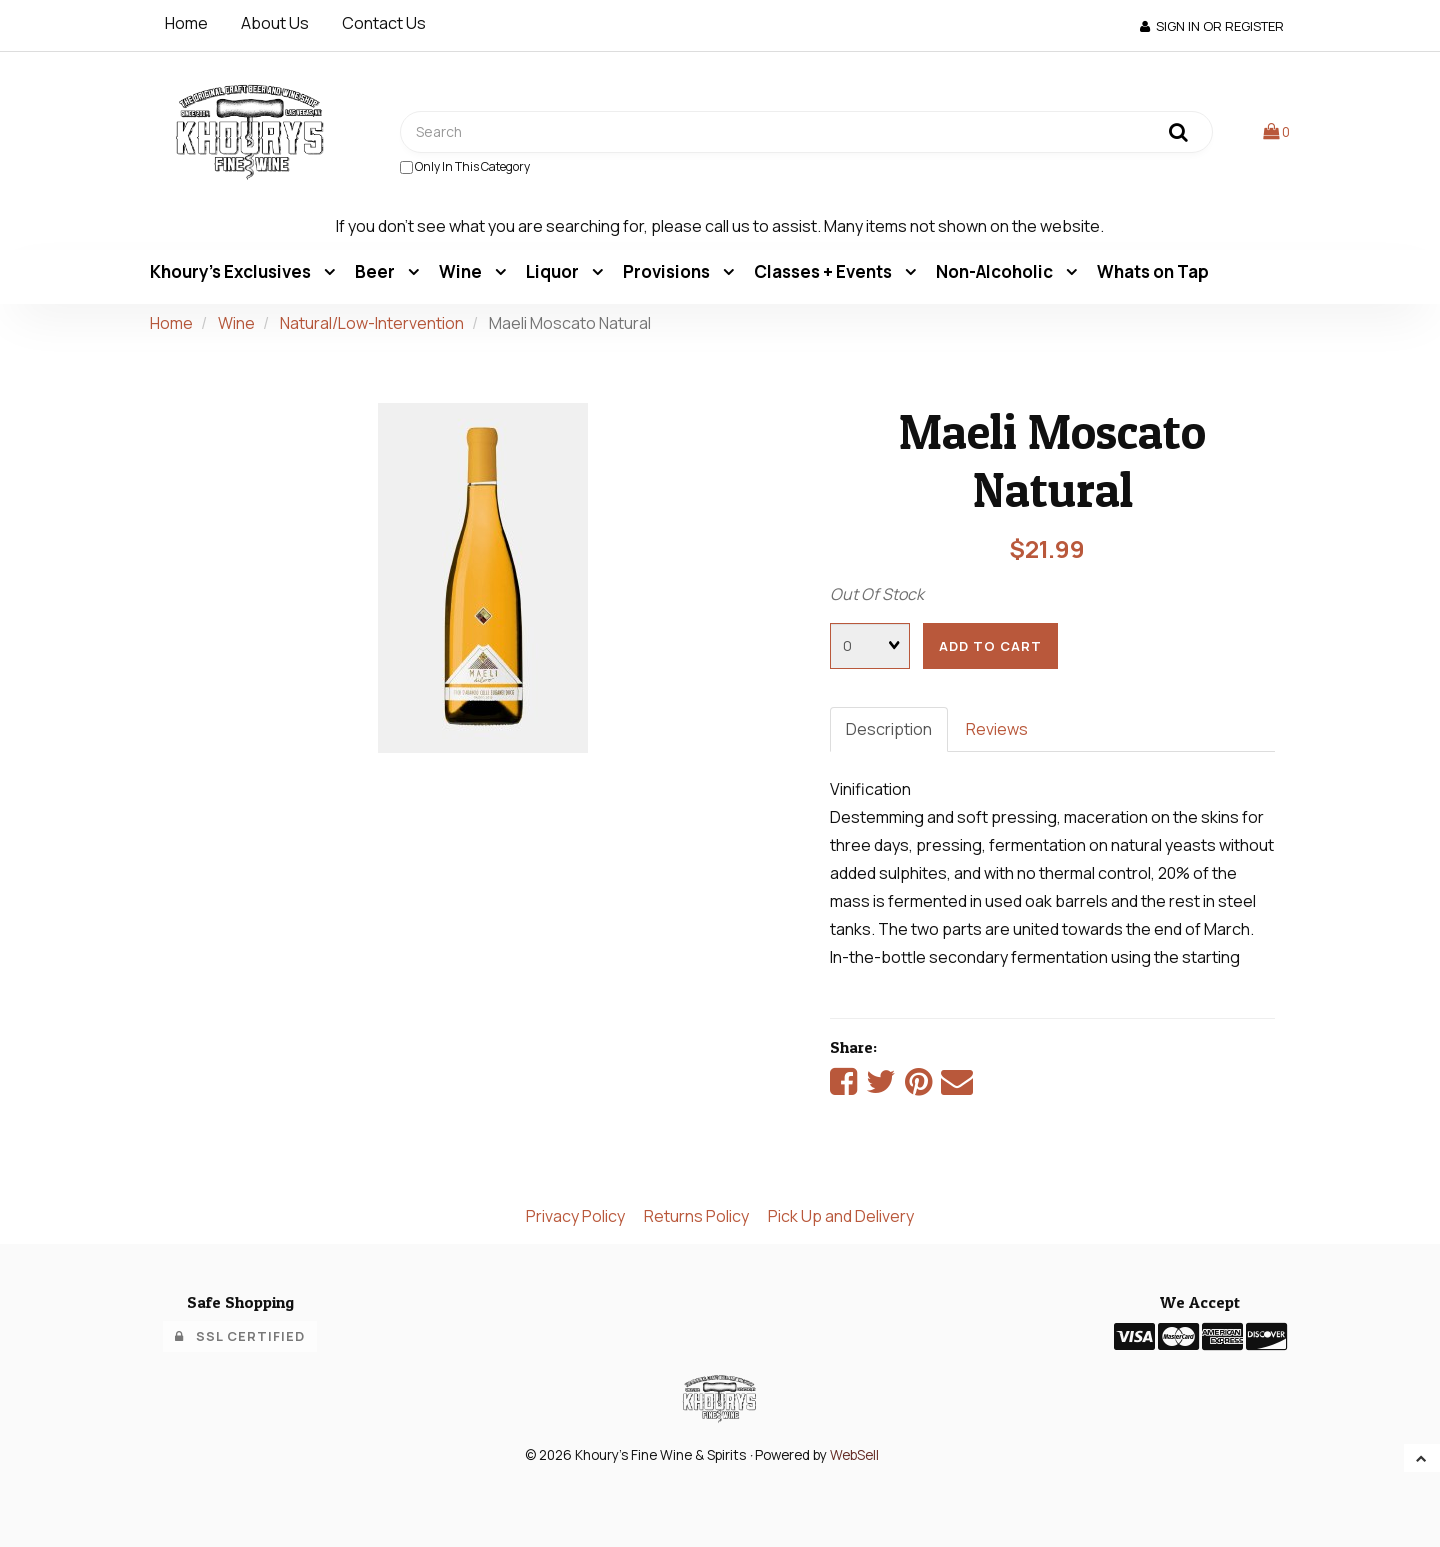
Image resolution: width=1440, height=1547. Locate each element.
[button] (1276, 131)
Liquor (554, 271)
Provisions (668, 271)
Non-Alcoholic (996, 271)
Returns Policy (696, 1216)
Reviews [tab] (997, 729)
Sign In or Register (1212, 26)
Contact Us (384, 23)
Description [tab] (889, 729)
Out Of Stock (877, 594)
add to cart (990, 646)
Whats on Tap (1153, 271)
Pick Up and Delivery (841, 1216)
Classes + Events (824, 271)
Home (186, 23)
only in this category (465, 166)
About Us (275, 23)
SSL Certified (240, 1336)
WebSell (854, 1455)
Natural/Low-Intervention (372, 323)
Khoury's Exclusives (232, 271)
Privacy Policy (575, 1216)
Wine (462, 271)
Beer (376, 271)
